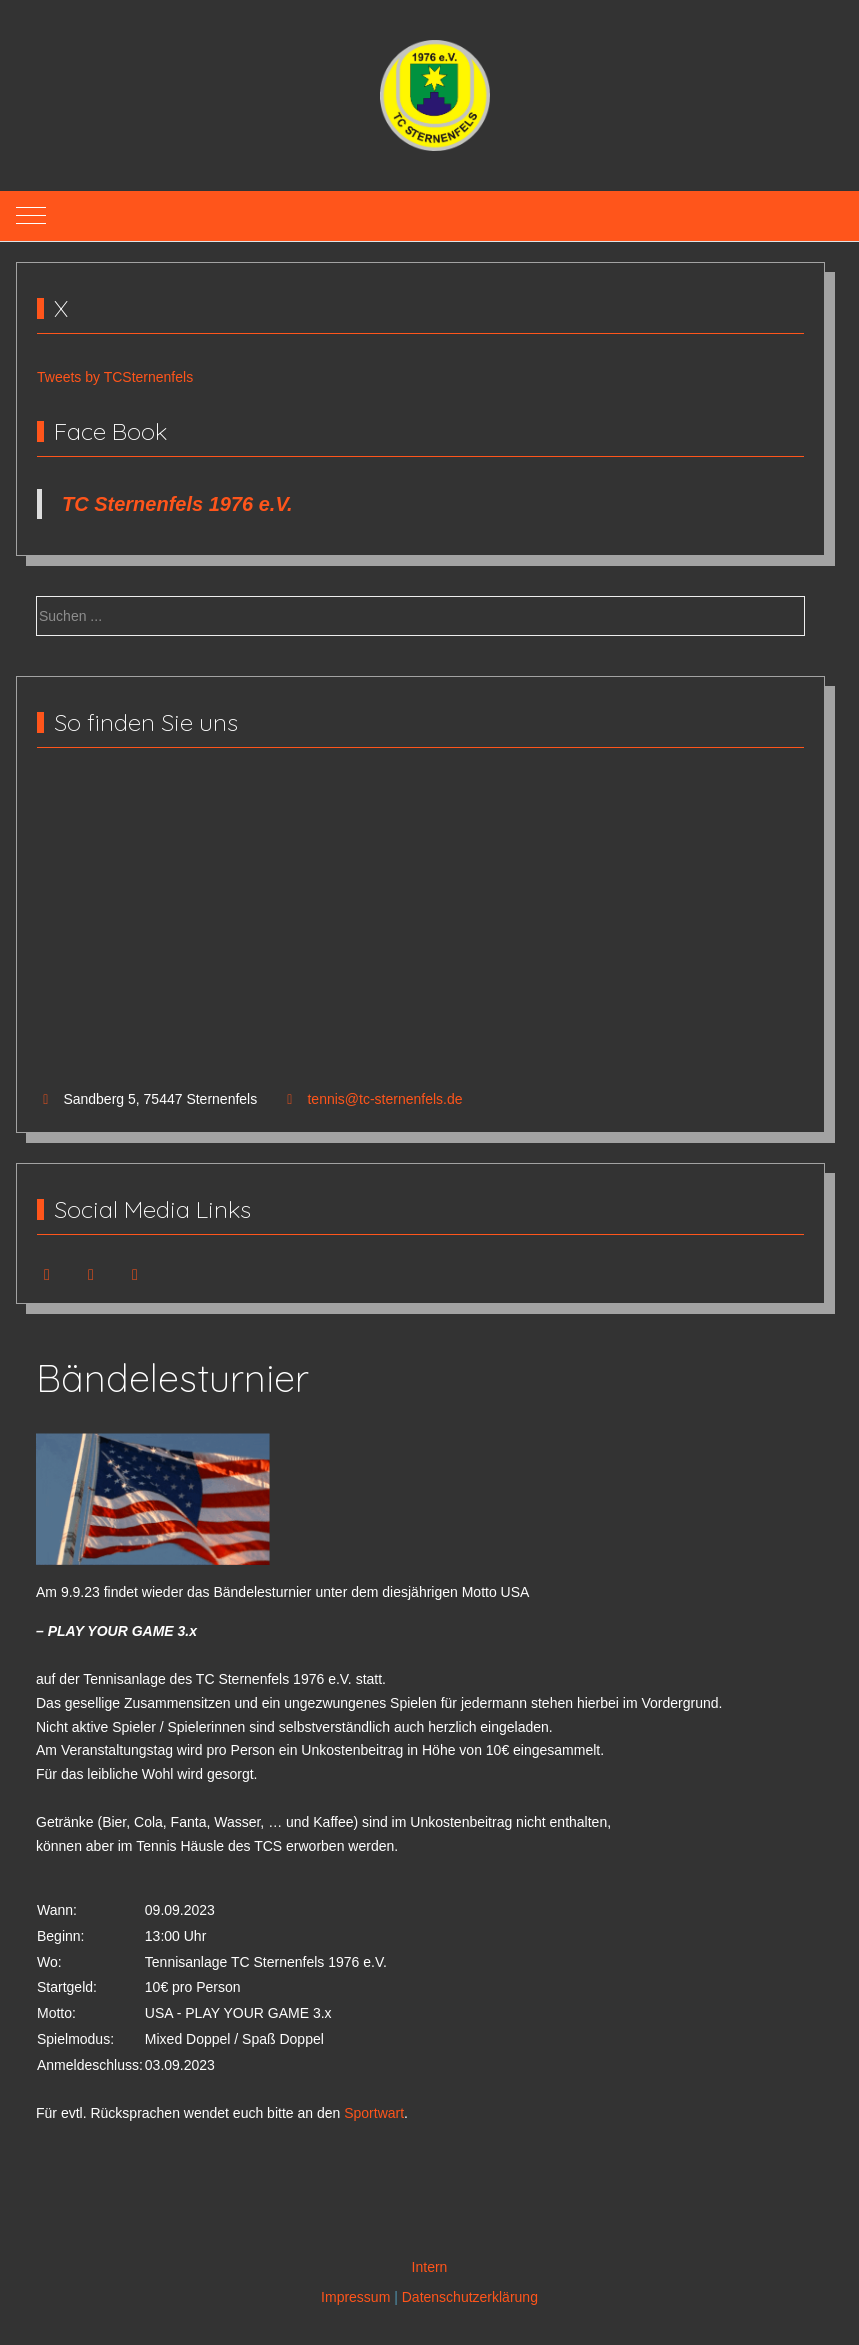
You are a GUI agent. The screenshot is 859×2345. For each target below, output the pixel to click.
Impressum (355, 2297)
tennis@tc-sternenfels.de (384, 1099)
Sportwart (374, 2113)
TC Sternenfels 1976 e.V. (177, 504)
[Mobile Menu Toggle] (31, 216)
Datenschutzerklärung (470, 2297)
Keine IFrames (420, 930)
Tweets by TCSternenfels (115, 377)
